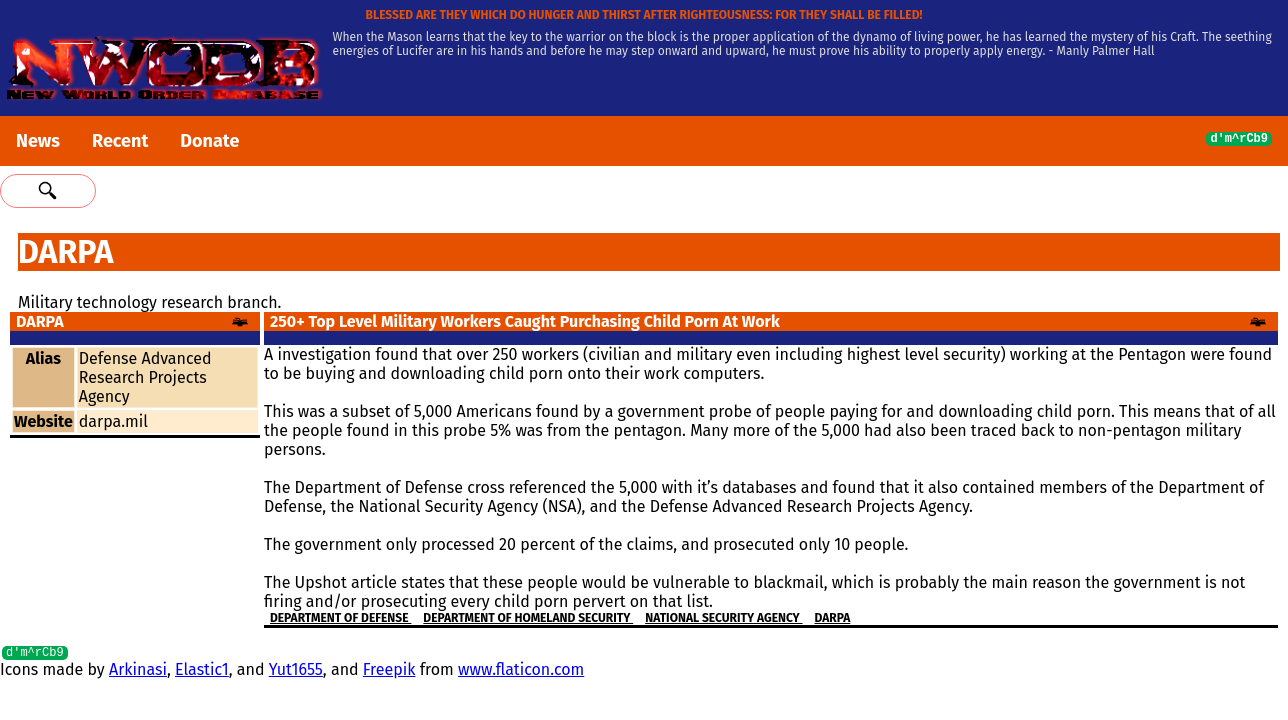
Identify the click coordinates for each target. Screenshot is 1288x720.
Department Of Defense (340, 618)
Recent (120, 141)
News (38, 141)
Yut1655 (296, 672)
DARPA (833, 618)
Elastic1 (202, 672)
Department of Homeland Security (528, 618)
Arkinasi (138, 672)
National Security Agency (723, 618)
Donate (209, 141)
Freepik (389, 672)
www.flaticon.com (521, 672)
